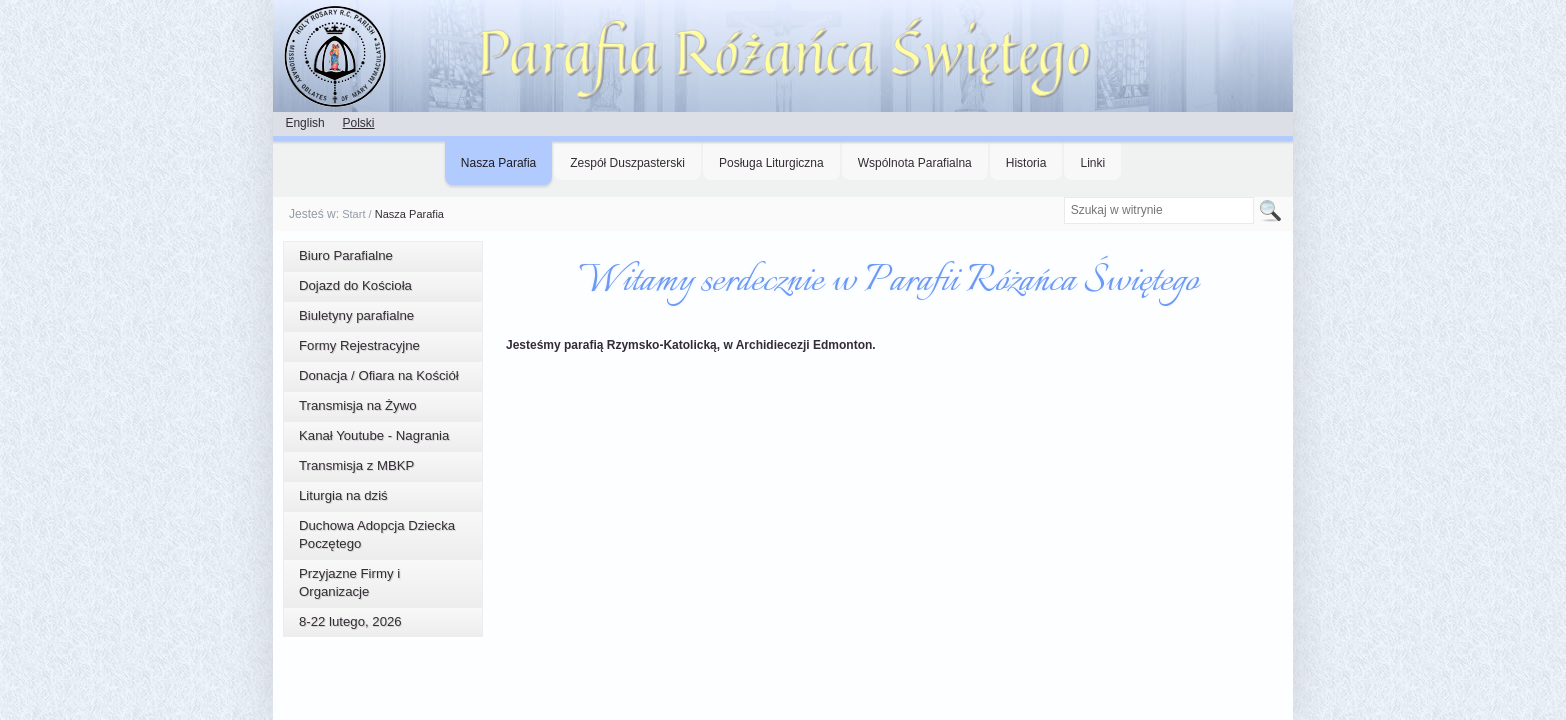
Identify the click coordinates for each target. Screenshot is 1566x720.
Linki (1092, 163)
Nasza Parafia (498, 163)
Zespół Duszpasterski (627, 163)
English (304, 123)
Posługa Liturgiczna (771, 163)
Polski (358, 123)
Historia (1026, 163)
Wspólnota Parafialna (915, 163)
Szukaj (1062, 196)
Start (353, 214)
